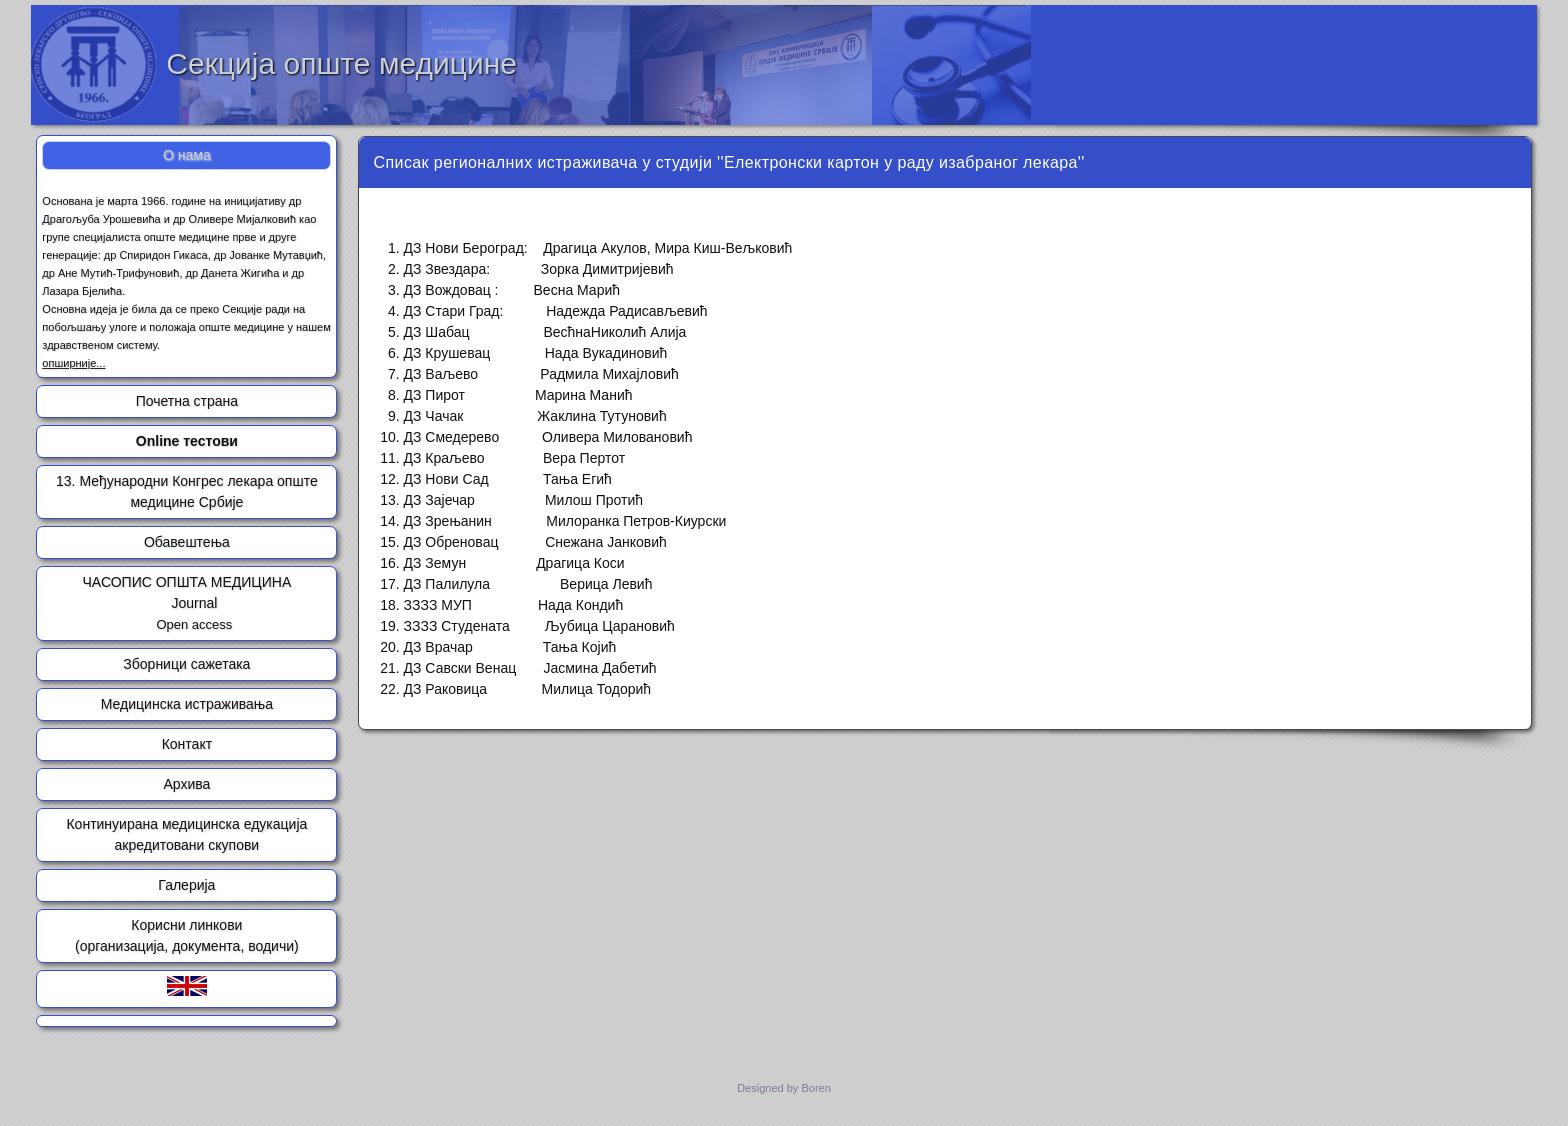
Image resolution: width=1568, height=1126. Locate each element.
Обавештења (187, 542)
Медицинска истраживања (187, 704)
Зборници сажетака (186, 664)
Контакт (187, 744)
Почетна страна (187, 401)
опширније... (73, 363)
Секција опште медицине (341, 63)
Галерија (186, 885)
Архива (186, 784)
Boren (815, 1088)
